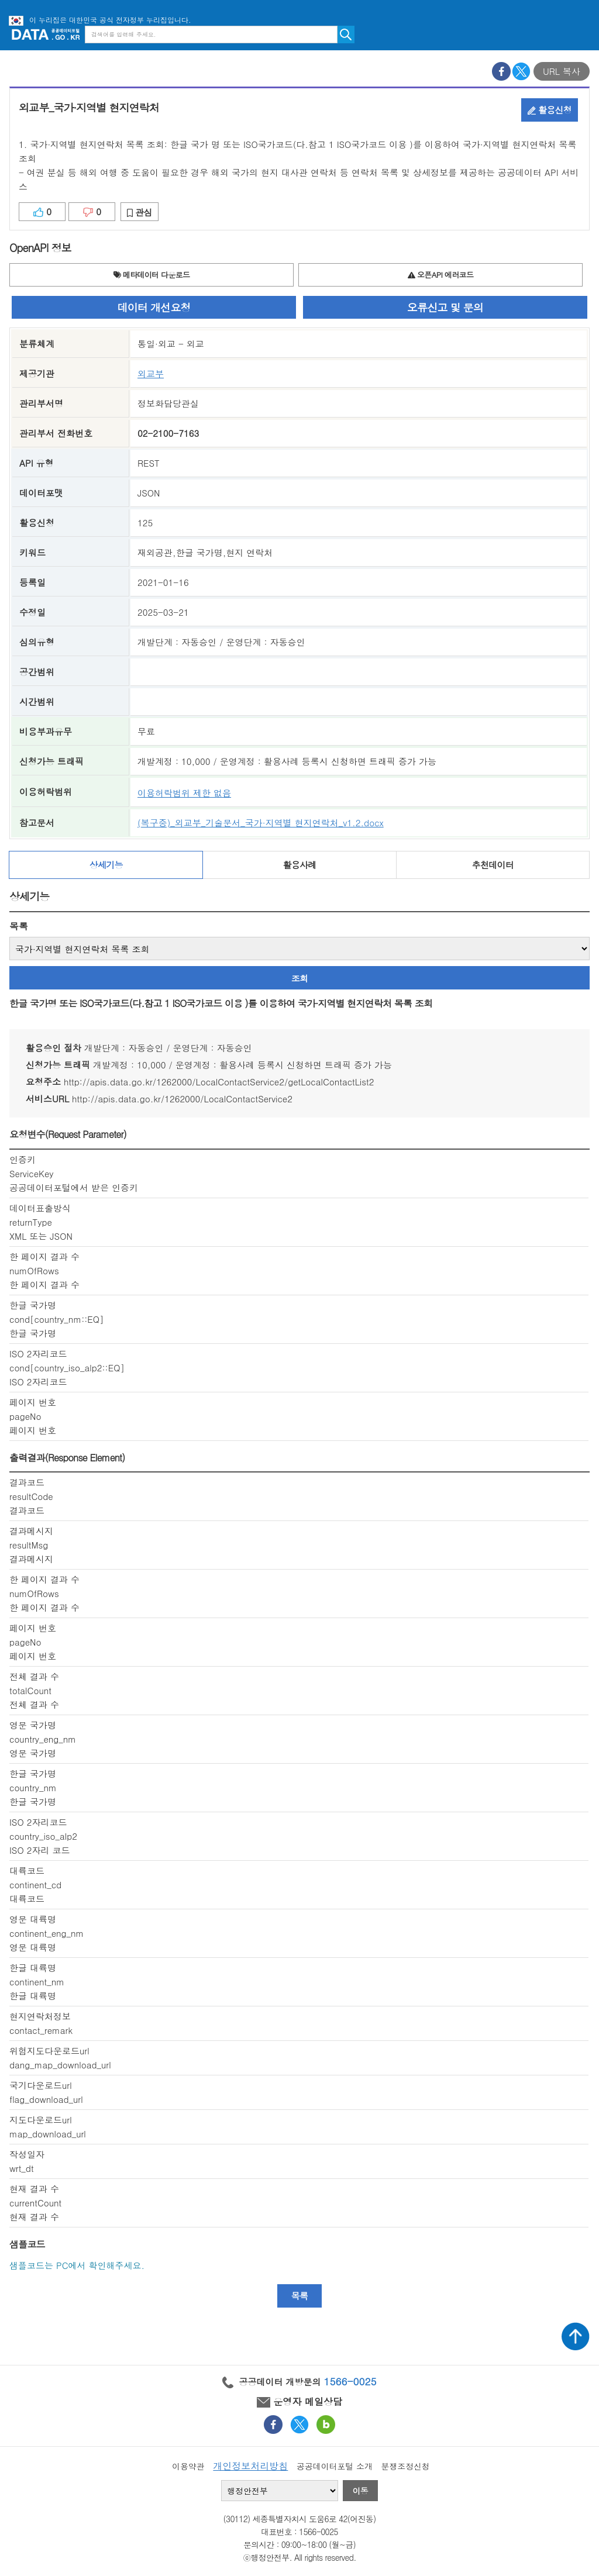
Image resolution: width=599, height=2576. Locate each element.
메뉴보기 (581, 34)
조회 (299, 978)
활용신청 (550, 110)
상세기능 (106, 864)
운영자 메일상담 (299, 2401)
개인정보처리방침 (250, 2465)
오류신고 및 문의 (445, 307)
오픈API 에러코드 (440, 274)
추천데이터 (493, 864)
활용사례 (299, 864)
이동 (360, 2490)
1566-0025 (350, 2381)
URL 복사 (561, 71)
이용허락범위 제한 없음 (184, 793)
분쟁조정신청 (405, 2466)
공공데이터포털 (46, 34)
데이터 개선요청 (154, 307)
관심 (139, 212)
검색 (346, 34)
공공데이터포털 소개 (335, 2466)
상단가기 (576, 2336)
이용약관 (188, 2466)
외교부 (150, 373)
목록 (18, 926)
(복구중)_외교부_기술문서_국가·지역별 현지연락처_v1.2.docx (260, 822)
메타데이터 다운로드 (151, 274)
